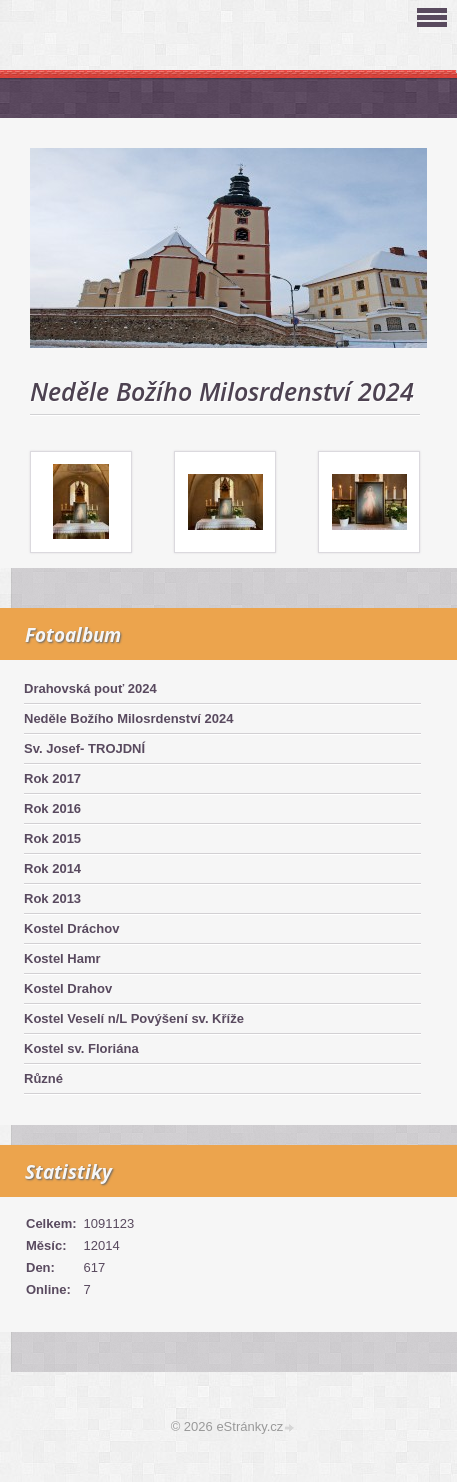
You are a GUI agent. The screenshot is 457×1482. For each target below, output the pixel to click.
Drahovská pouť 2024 (90, 688)
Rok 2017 (52, 778)
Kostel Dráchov (71, 928)
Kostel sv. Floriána (81, 1048)
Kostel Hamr (62, 958)
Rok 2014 (52, 868)
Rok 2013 (52, 898)
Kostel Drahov (68, 988)
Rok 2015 (52, 838)
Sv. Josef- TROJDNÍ (84, 748)
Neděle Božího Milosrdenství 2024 (129, 718)
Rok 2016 (52, 808)
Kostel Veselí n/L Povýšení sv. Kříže (134, 1018)
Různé (43, 1078)
